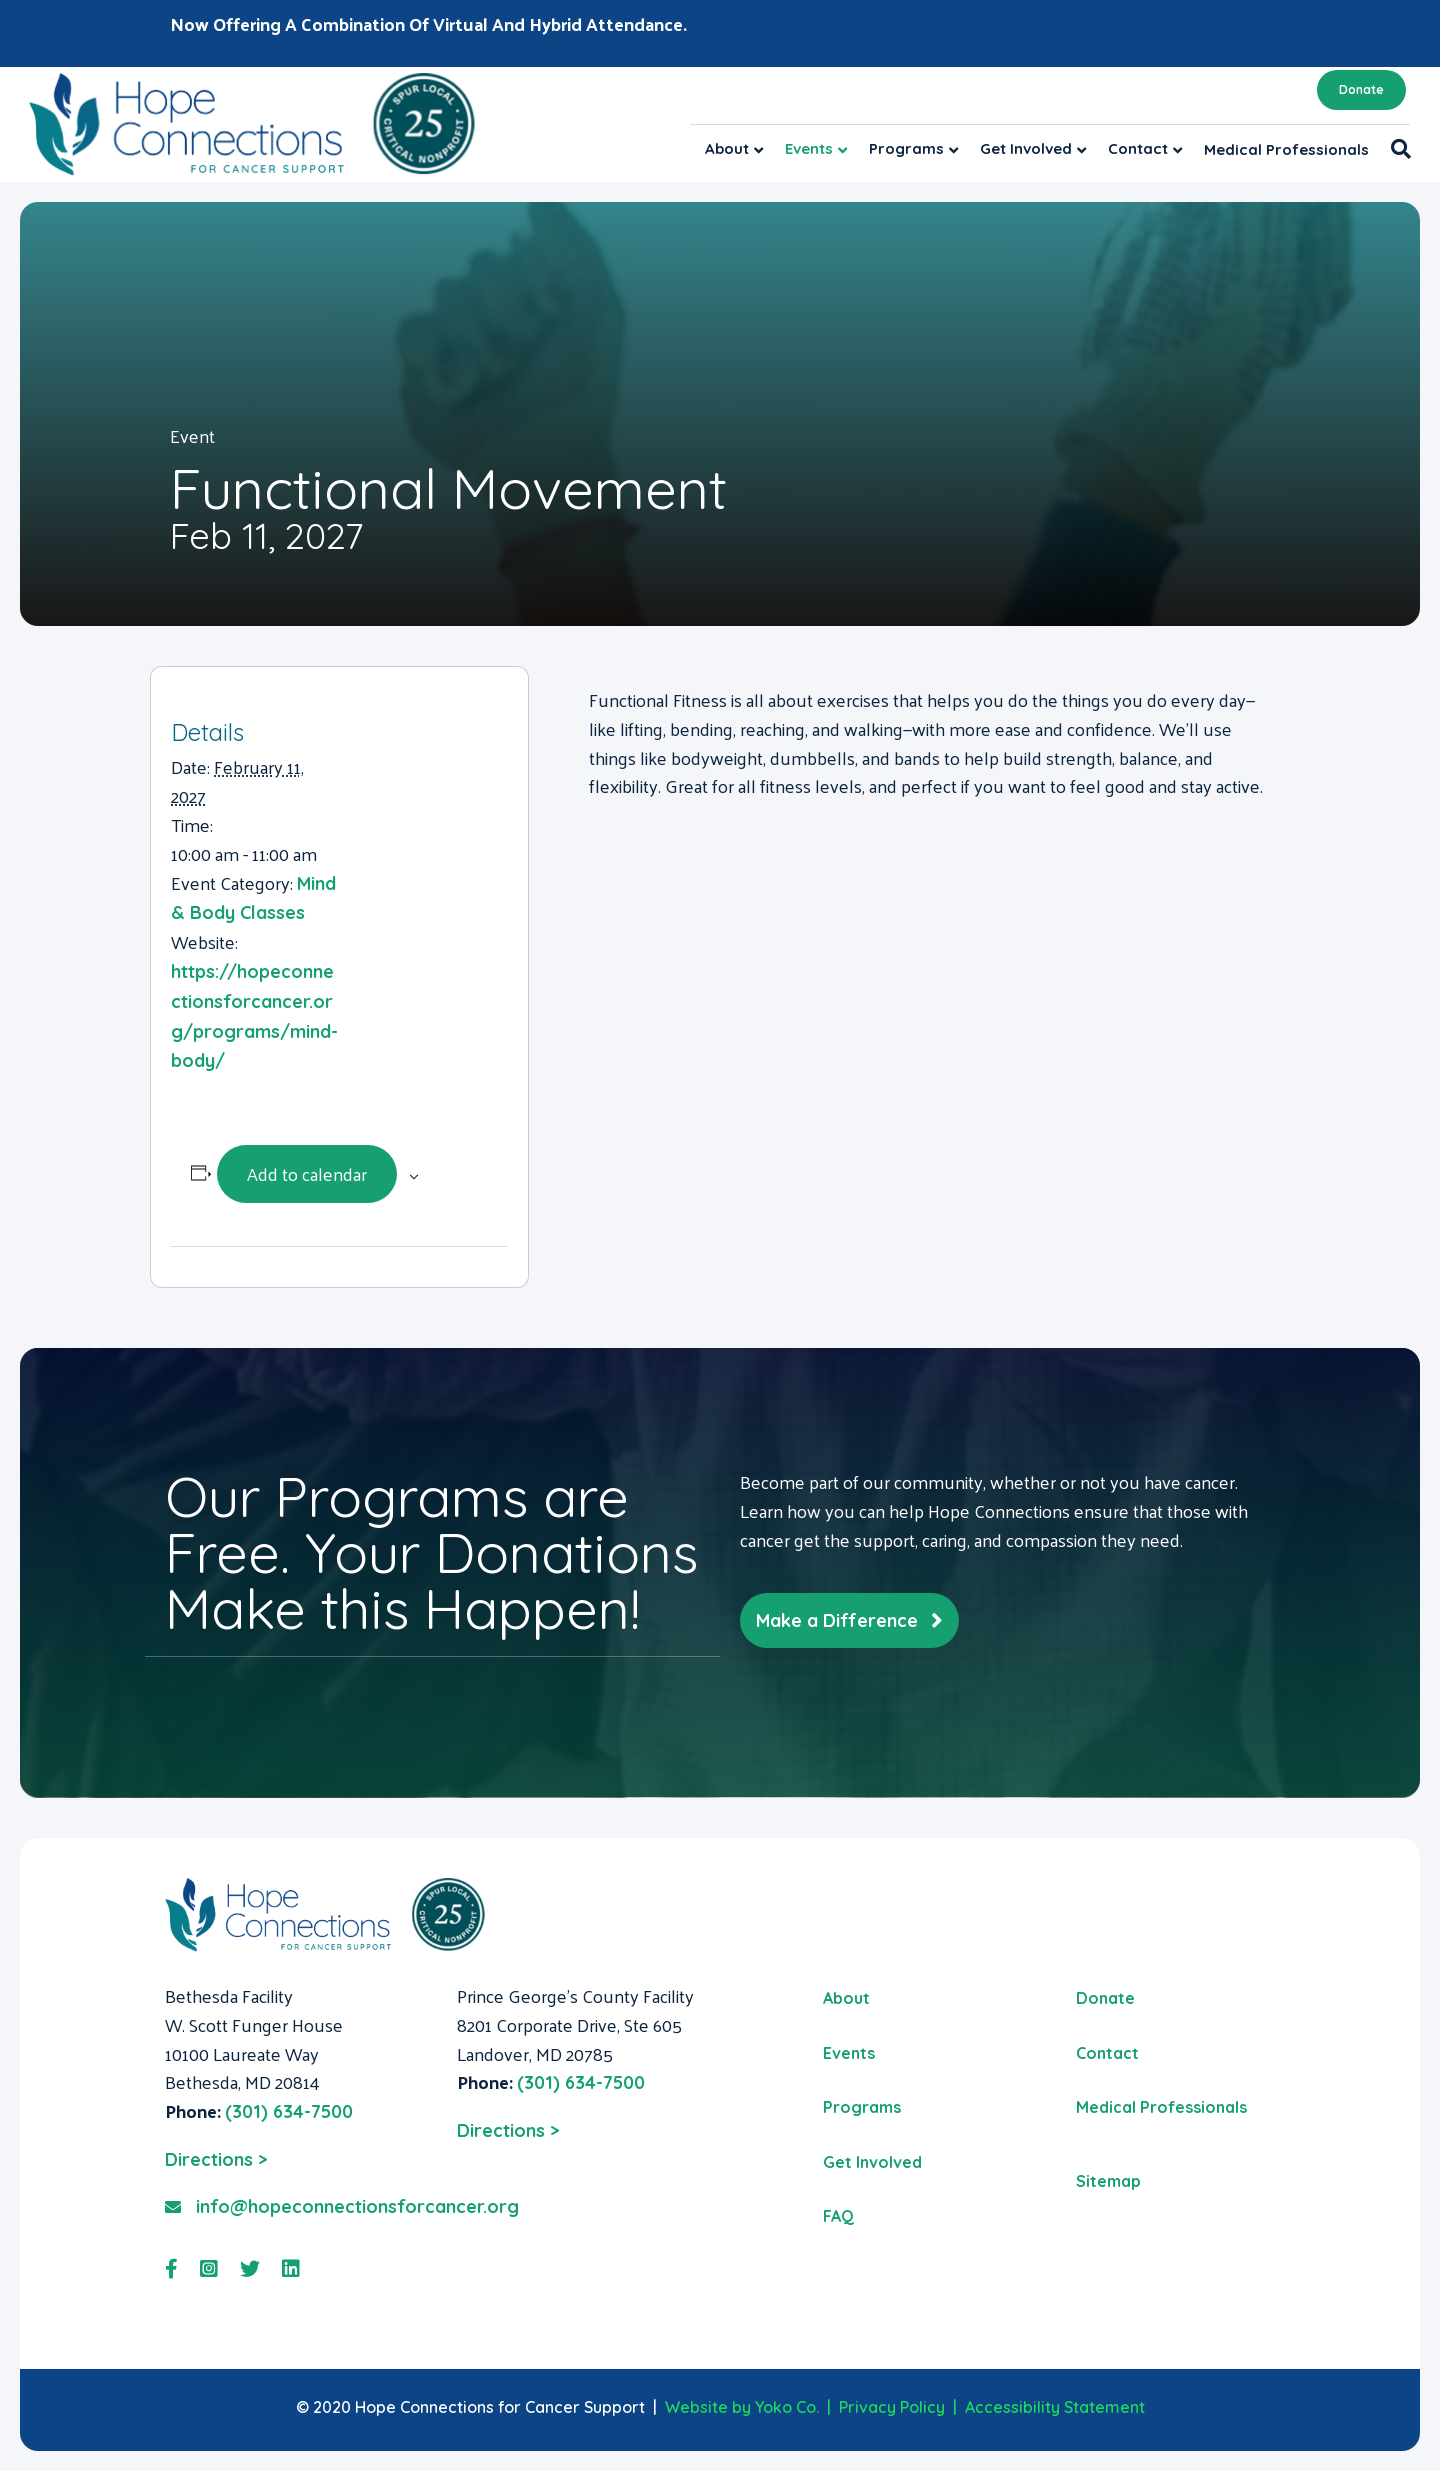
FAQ (838, 2216)
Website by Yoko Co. (742, 2407)
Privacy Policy (892, 2407)
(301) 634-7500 (289, 2111)
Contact (1138, 148)
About (727, 148)
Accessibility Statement (1055, 2407)
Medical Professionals (1286, 149)
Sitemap (1108, 2181)
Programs (906, 148)
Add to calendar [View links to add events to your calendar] (307, 1173)
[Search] (1395, 149)
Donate (1361, 89)
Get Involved (1026, 148)
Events (809, 148)
